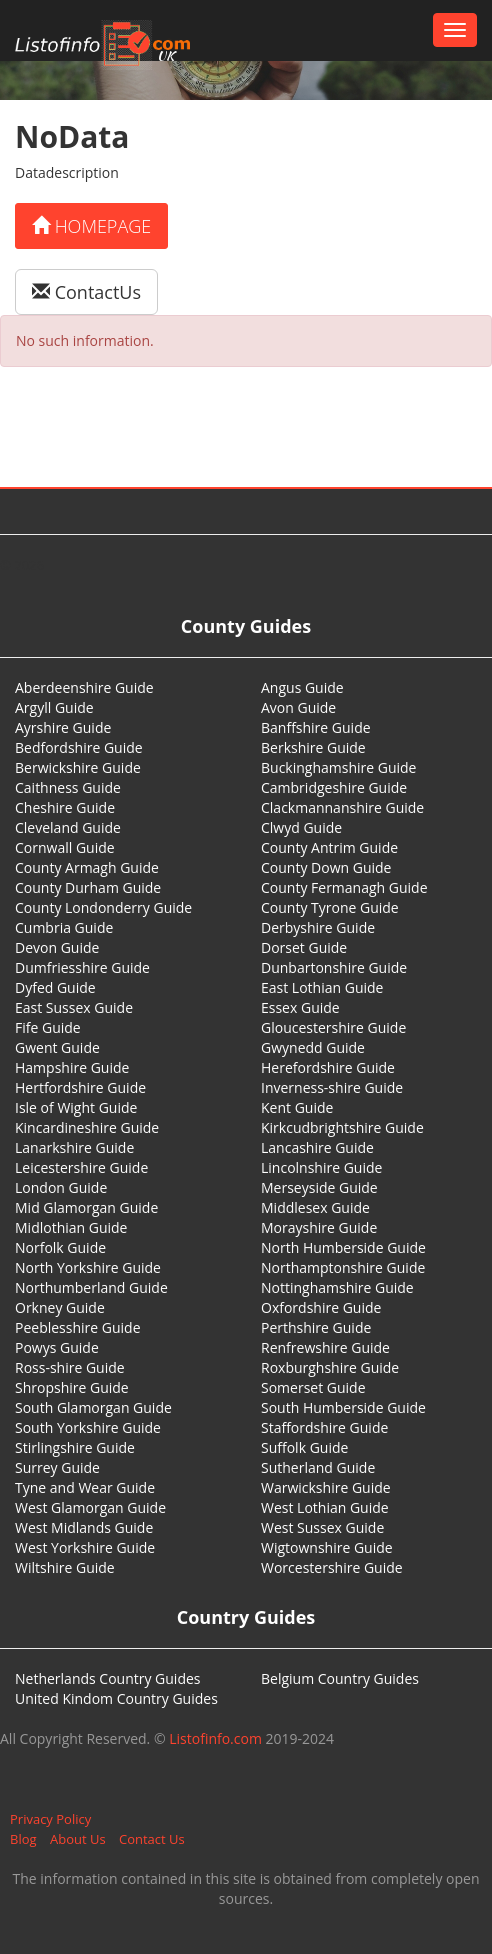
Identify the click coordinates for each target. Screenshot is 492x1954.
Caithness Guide (68, 787)
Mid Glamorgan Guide (86, 1207)
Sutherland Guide (318, 1467)
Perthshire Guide (316, 1327)
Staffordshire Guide (324, 1427)
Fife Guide (48, 1027)
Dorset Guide (304, 947)
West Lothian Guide (325, 1507)
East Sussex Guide (74, 1007)
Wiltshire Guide (65, 1567)
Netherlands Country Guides (108, 1678)
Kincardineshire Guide (87, 1127)
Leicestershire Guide (81, 1167)
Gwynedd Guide (313, 1047)
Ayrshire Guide (63, 727)
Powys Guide (57, 1347)
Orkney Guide (60, 1307)
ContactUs (86, 292)
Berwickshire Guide (78, 767)
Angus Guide (302, 687)
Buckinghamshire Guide (338, 767)
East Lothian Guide (322, 987)
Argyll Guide (54, 707)
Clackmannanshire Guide (342, 807)
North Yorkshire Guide (88, 1267)
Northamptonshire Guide (343, 1267)
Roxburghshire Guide (330, 1367)
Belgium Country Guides (340, 1678)
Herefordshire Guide (328, 1067)
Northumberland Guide (91, 1287)
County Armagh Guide (87, 867)
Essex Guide (300, 1007)
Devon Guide (57, 947)
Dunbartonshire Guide (334, 967)
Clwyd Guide (301, 827)
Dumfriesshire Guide (82, 967)
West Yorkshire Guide (85, 1547)
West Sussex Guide (322, 1527)
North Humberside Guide (343, 1247)
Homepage (91, 226)
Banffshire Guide (316, 727)
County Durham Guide (88, 887)
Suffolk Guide (304, 1447)
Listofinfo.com (215, 1738)
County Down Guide (326, 867)
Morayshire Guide (319, 1227)
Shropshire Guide (72, 1387)
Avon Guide (298, 707)
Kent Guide (297, 1107)
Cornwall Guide (65, 847)
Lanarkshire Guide (74, 1147)
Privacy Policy (50, 1819)
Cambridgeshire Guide (334, 787)
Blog (23, 1839)
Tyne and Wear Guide (85, 1487)
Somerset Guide (313, 1387)
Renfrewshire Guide (325, 1347)
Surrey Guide (57, 1467)
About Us (78, 1839)
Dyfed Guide (55, 987)
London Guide (61, 1187)
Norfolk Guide (60, 1247)
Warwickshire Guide (326, 1487)
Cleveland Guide (68, 827)
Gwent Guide (57, 1047)
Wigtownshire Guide (327, 1547)
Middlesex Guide (315, 1207)
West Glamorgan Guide (90, 1507)
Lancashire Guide (317, 1147)
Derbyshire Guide (318, 927)
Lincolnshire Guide (321, 1167)
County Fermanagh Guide (344, 887)
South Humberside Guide (343, 1407)
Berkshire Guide (313, 747)
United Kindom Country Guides (116, 1698)
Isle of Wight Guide (76, 1107)
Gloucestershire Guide (333, 1027)
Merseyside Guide (319, 1187)
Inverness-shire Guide (332, 1087)
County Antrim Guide (329, 847)
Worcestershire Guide (332, 1567)
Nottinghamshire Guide (337, 1287)
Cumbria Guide (64, 927)
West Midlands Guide (84, 1527)
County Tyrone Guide (330, 907)
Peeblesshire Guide (78, 1327)
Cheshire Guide (65, 807)
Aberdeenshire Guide (84, 687)
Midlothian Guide (71, 1227)
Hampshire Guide (72, 1067)
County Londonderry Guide (103, 907)
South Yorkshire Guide (88, 1427)
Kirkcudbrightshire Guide (342, 1127)
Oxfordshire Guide (321, 1307)
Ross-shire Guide (70, 1367)
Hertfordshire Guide (80, 1087)
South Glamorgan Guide (93, 1407)
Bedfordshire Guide (79, 747)
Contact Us (152, 1839)
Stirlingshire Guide (75, 1447)
